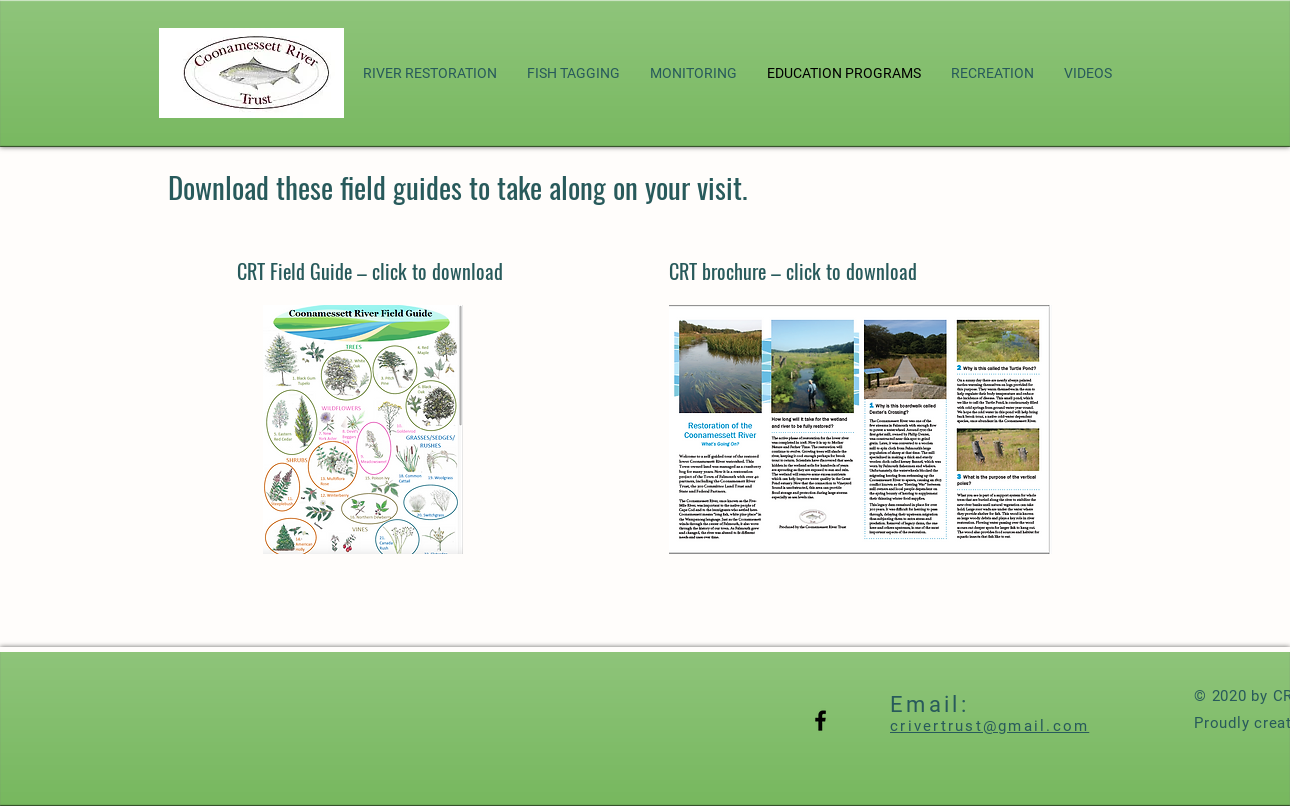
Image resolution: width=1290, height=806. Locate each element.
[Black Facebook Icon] (820, 720)
